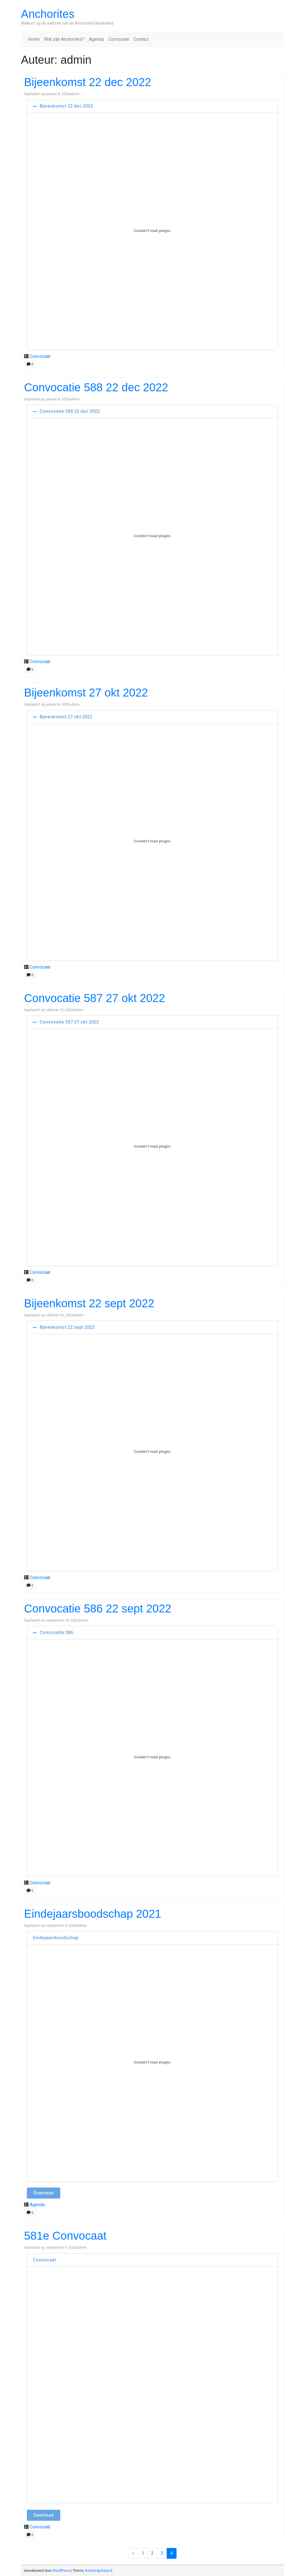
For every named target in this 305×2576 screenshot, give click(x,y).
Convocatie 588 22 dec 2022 (96, 387)
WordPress (61, 2571)
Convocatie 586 (56, 1632)
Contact (141, 39)
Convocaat (118, 39)
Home (34, 39)
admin (74, 94)
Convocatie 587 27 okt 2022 (94, 998)
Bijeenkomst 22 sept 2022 (89, 1303)
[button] (152, 106)
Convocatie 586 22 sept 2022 (97, 1608)
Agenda (96, 39)
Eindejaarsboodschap (55, 1937)
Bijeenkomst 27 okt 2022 (86, 692)
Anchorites (47, 14)
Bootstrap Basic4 (98, 2571)
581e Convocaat (65, 2235)
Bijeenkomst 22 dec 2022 (87, 82)
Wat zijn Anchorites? (64, 39)
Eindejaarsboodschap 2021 (92, 1914)
